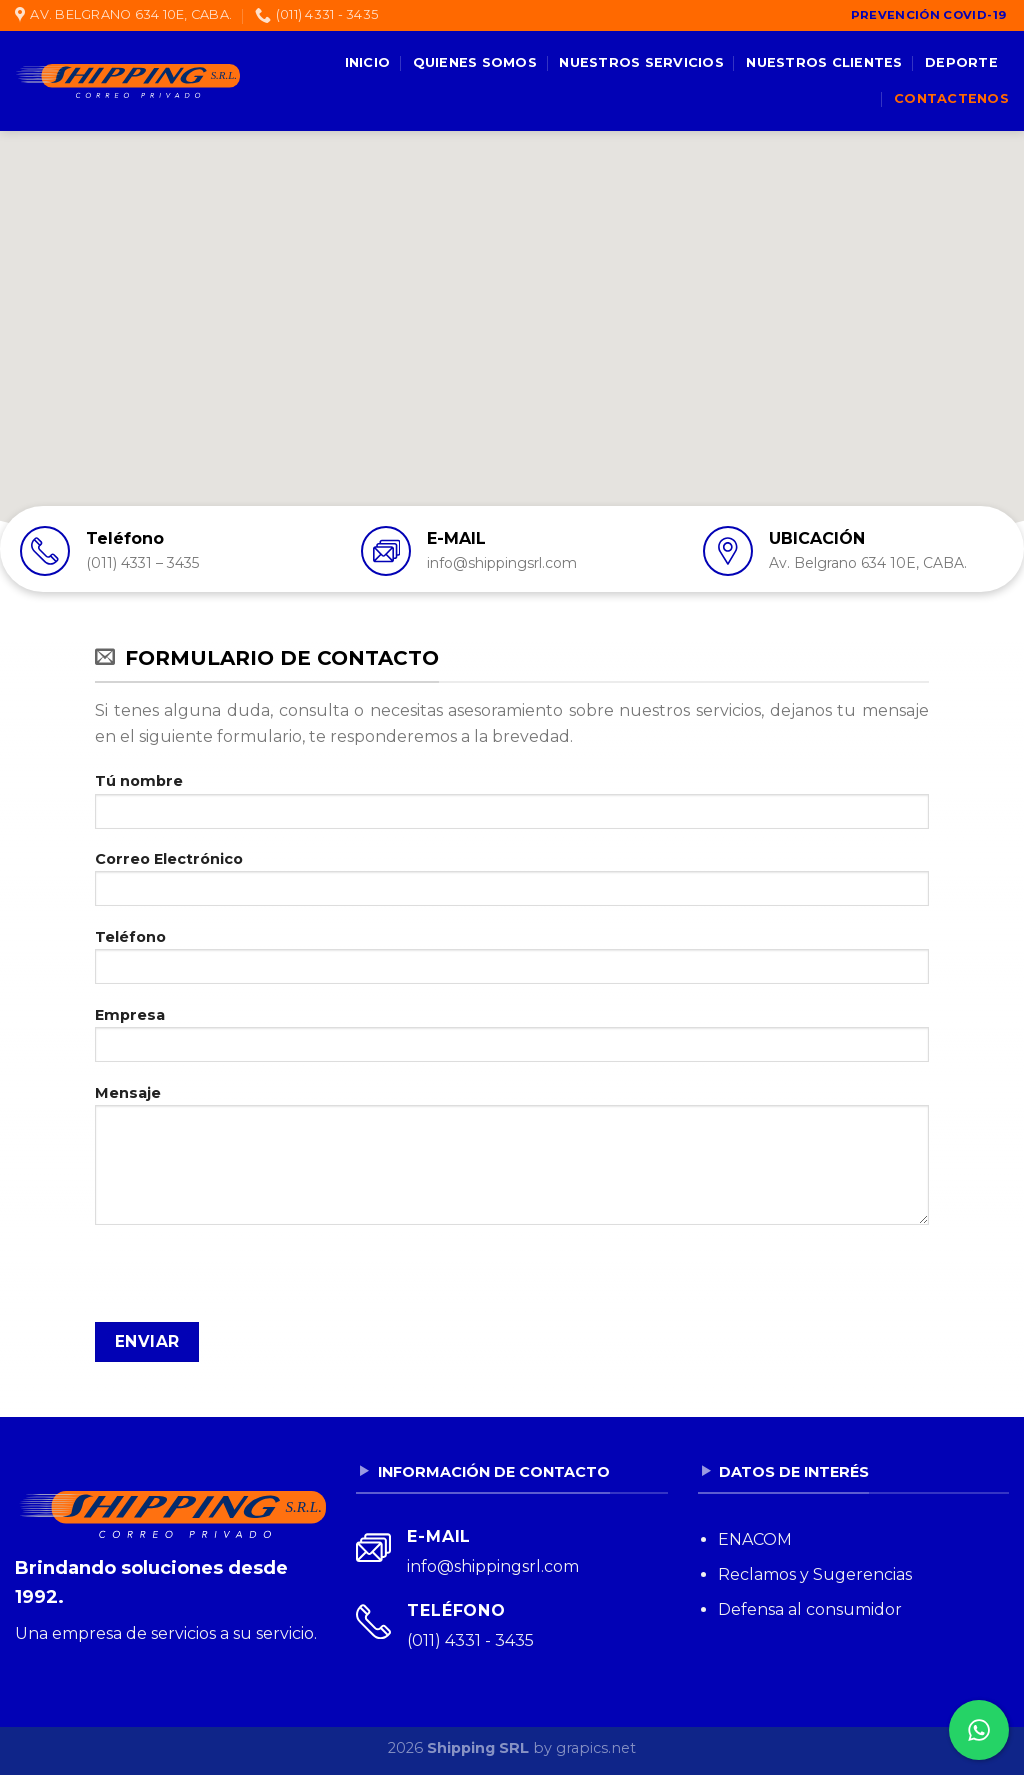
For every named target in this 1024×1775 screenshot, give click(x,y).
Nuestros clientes (824, 62)
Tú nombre (512, 807)
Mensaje (512, 1161)
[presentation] (247, 1283)
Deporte (961, 62)
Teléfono (512, 963)
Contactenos (951, 98)
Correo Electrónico (512, 885)
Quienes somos (475, 62)
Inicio (368, 62)
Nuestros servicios (641, 62)
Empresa (512, 1041)
